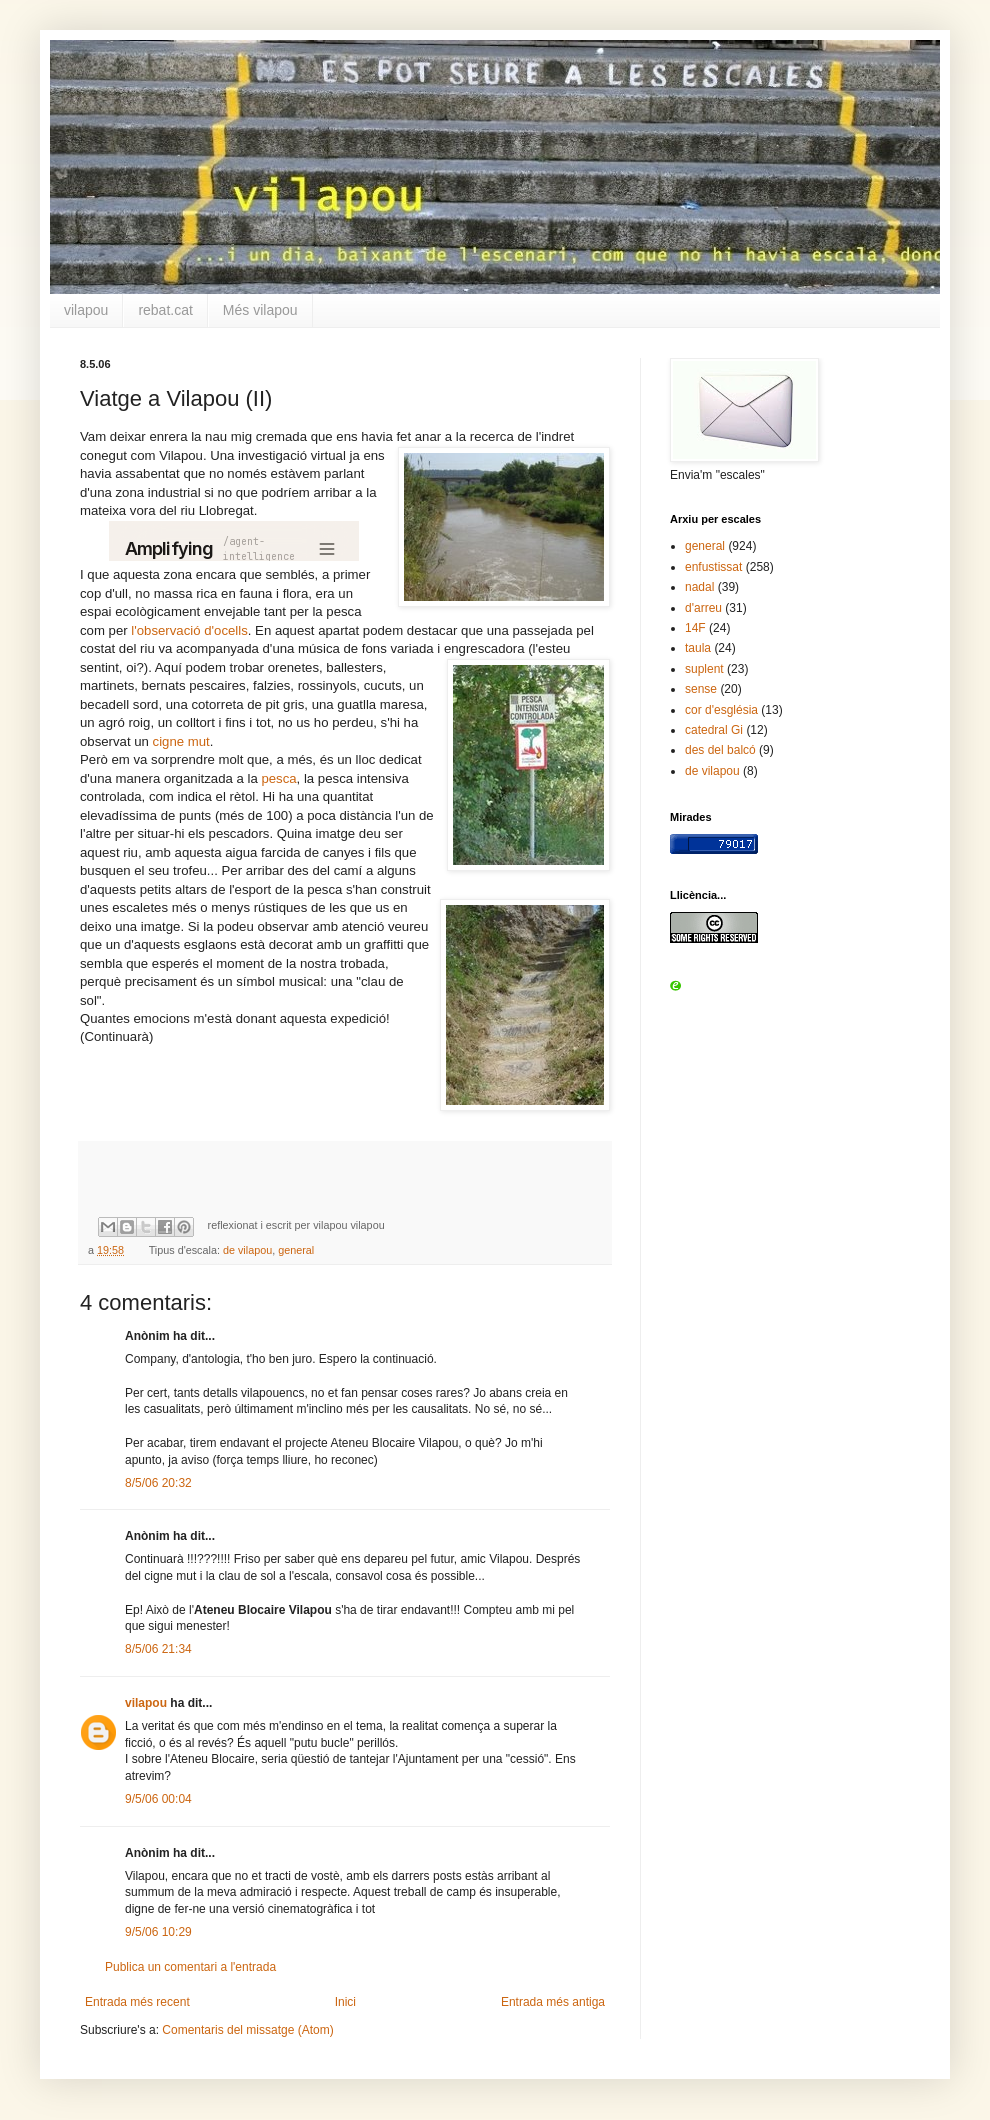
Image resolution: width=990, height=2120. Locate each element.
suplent (704, 669)
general (296, 1250)
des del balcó (720, 750)
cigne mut (181, 741)
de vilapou (247, 1250)
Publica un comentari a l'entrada (190, 1967)
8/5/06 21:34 (158, 1649)
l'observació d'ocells (189, 630)
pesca (278, 778)
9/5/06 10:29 (158, 1932)
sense (701, 689)
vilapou (86, 310)
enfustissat (713, 567)
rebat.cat (165, 310)
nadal (699, 587)
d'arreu (703, 608)
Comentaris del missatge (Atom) (247, 2030)
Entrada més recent (137, 2002)
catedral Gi (714, 730)
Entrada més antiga (553, 2002)
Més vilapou (260, 310)
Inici (345, 2002)
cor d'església (721, 710)
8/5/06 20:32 (158, 1483)
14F (695, 628)
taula (698, 648)
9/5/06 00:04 (158, 1799)
